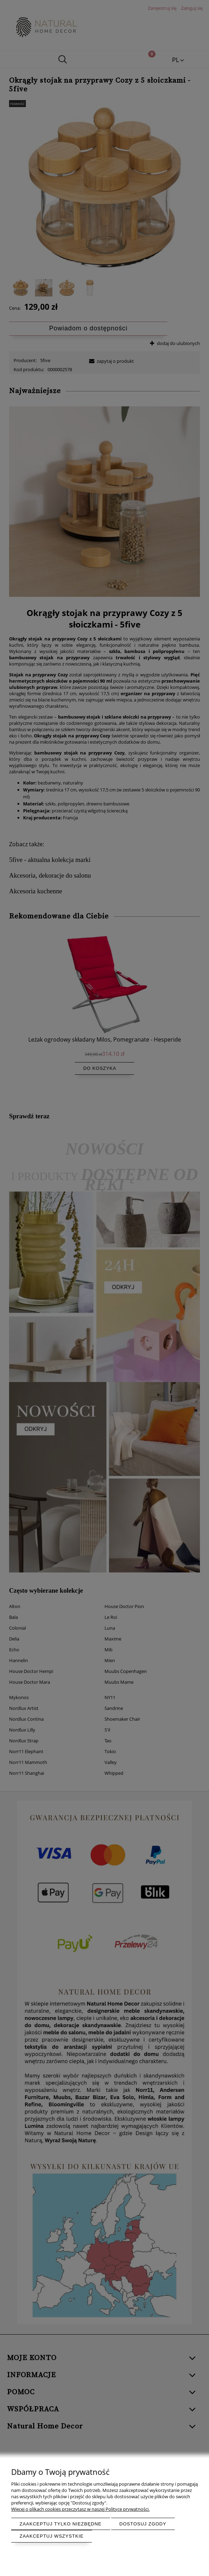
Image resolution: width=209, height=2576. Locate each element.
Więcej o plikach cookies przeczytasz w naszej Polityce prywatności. (80, 2509)
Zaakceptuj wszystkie (52, 2536)
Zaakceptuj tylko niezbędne (61, 2523)
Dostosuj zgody (143, 2523)
